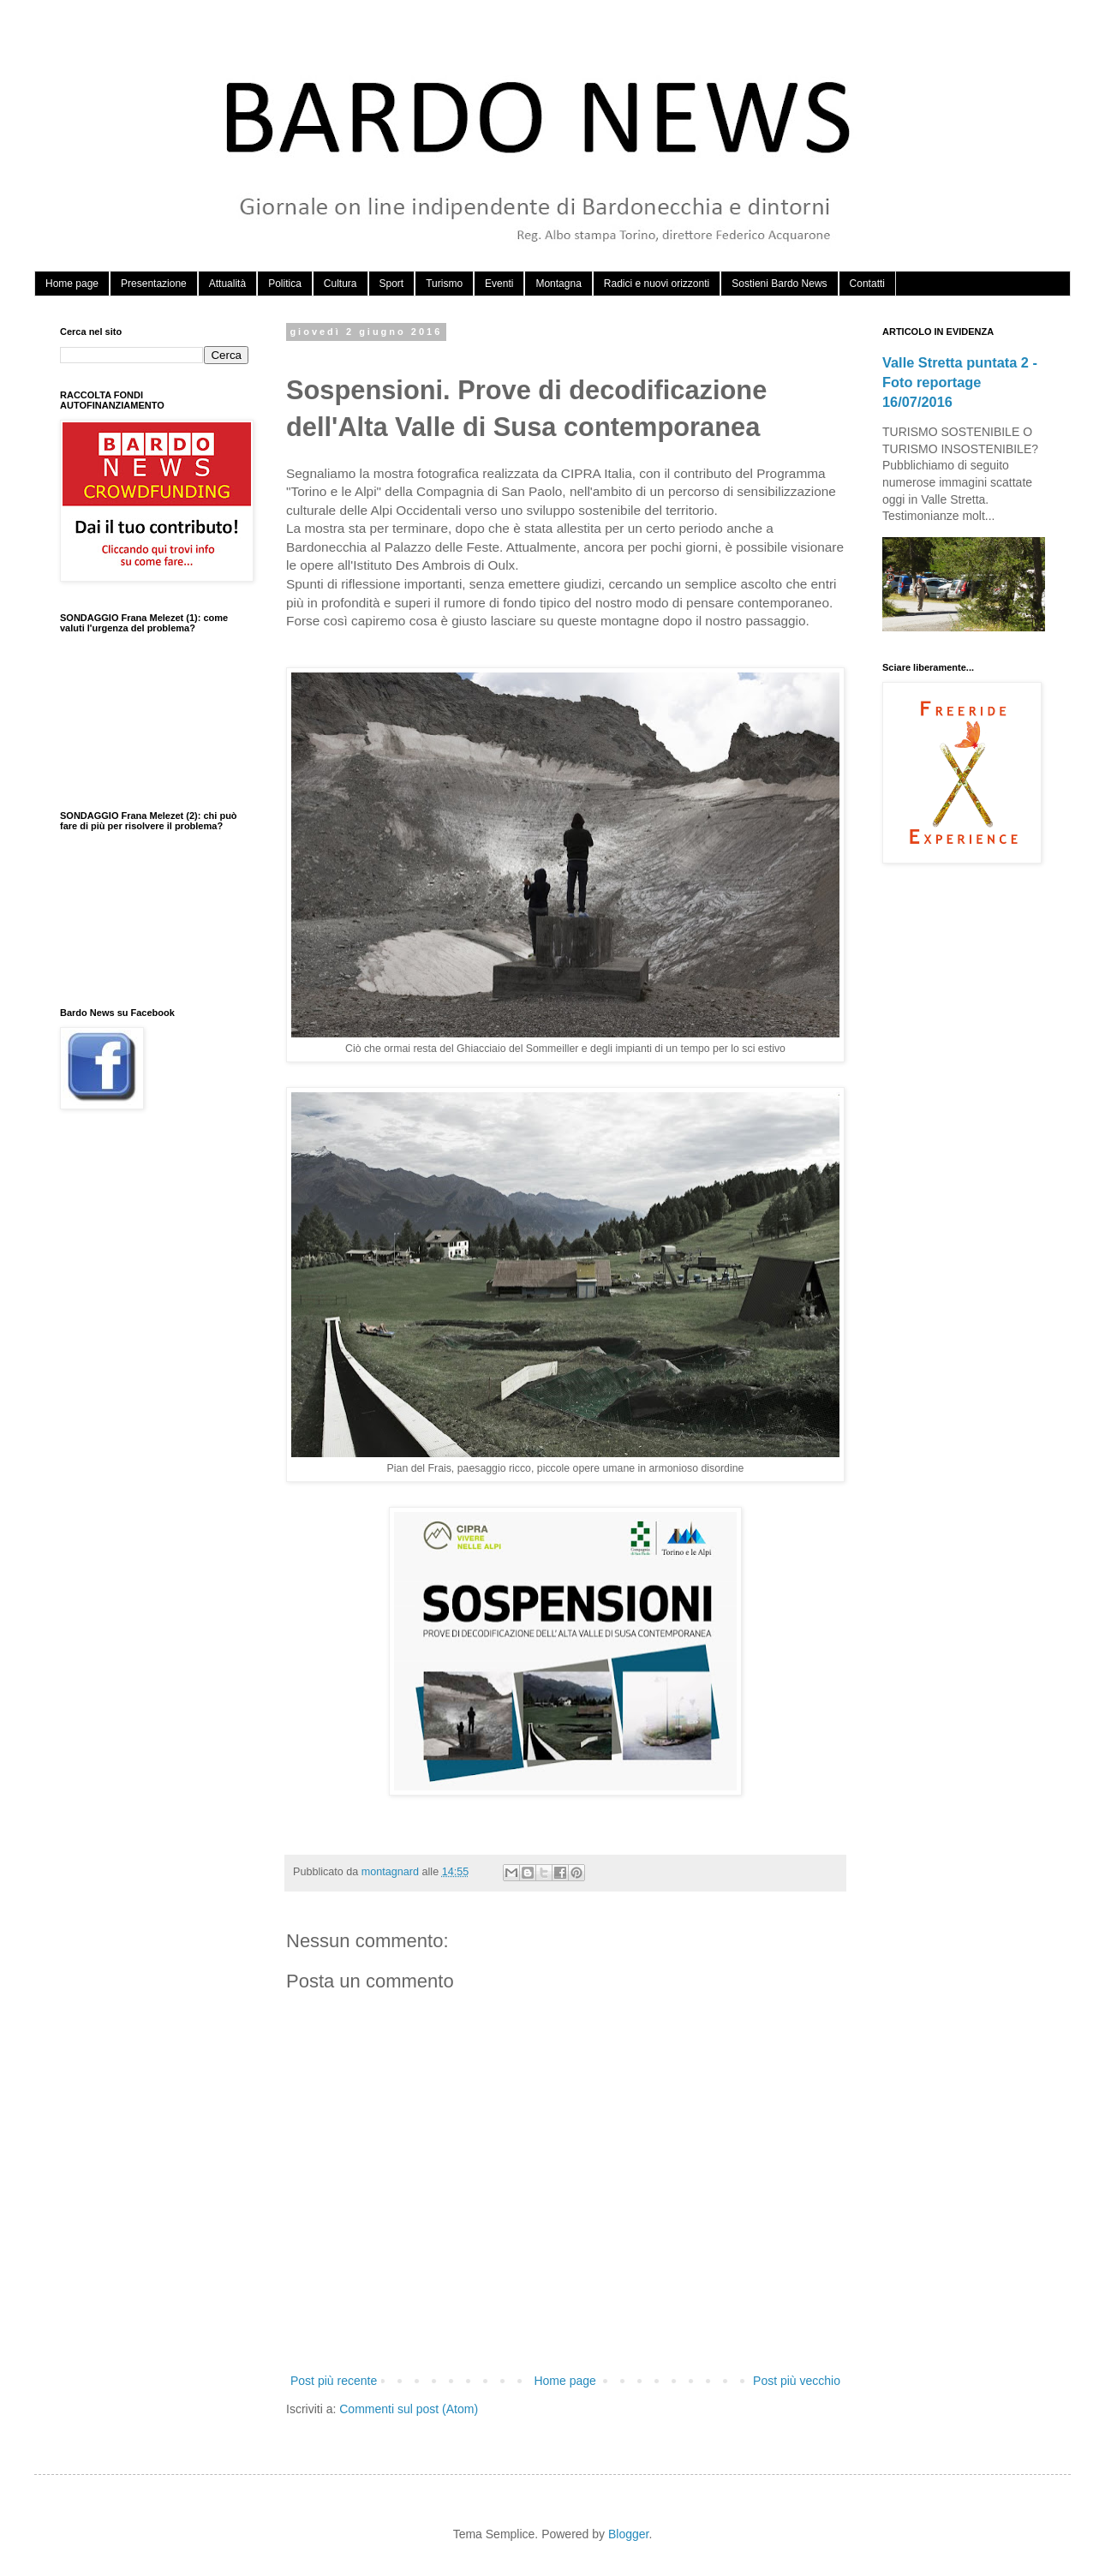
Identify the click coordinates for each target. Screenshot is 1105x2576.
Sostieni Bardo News (779, 284)
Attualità (227, 284)
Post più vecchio (796, 2381)
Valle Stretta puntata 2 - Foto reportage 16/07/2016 (959, 382)
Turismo (444, 284)
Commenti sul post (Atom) (408, 2409)
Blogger (628, 2534)
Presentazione (154, 284)
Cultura (340, 284)
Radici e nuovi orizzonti (656, 284)
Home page (72, 284)
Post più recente (333, 2381)
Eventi (499, 284)
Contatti (867, 284)
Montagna (558, 284)
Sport (391, 284)
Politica (285, 284)
